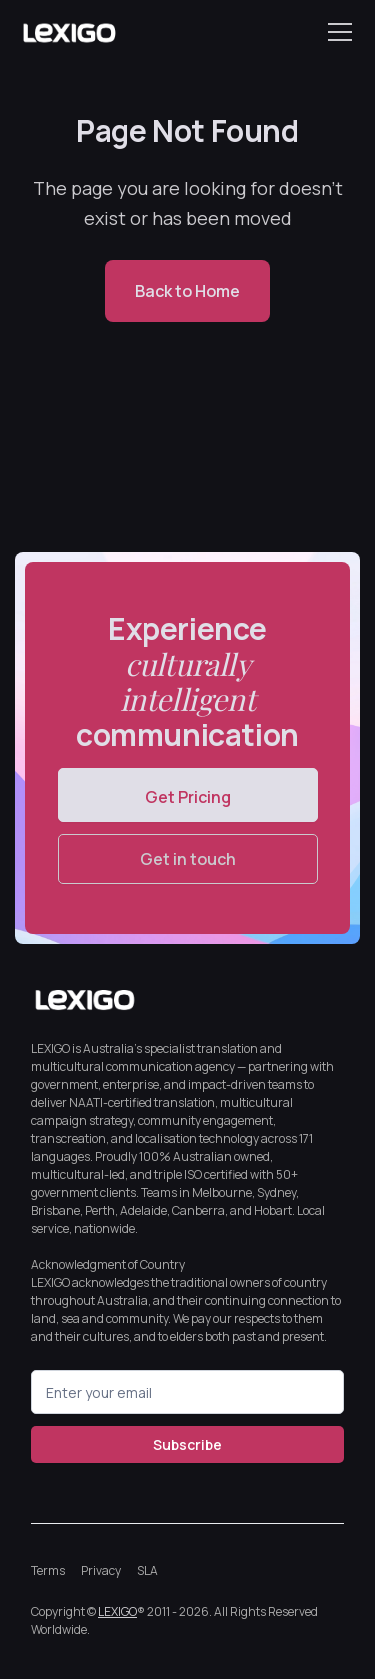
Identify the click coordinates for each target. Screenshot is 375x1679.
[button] (336, 32)
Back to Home (187, 291)
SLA (147, 1570)
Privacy (101, 1570)
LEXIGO (117, 1611)
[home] (69, 32)
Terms (48, 1570)
